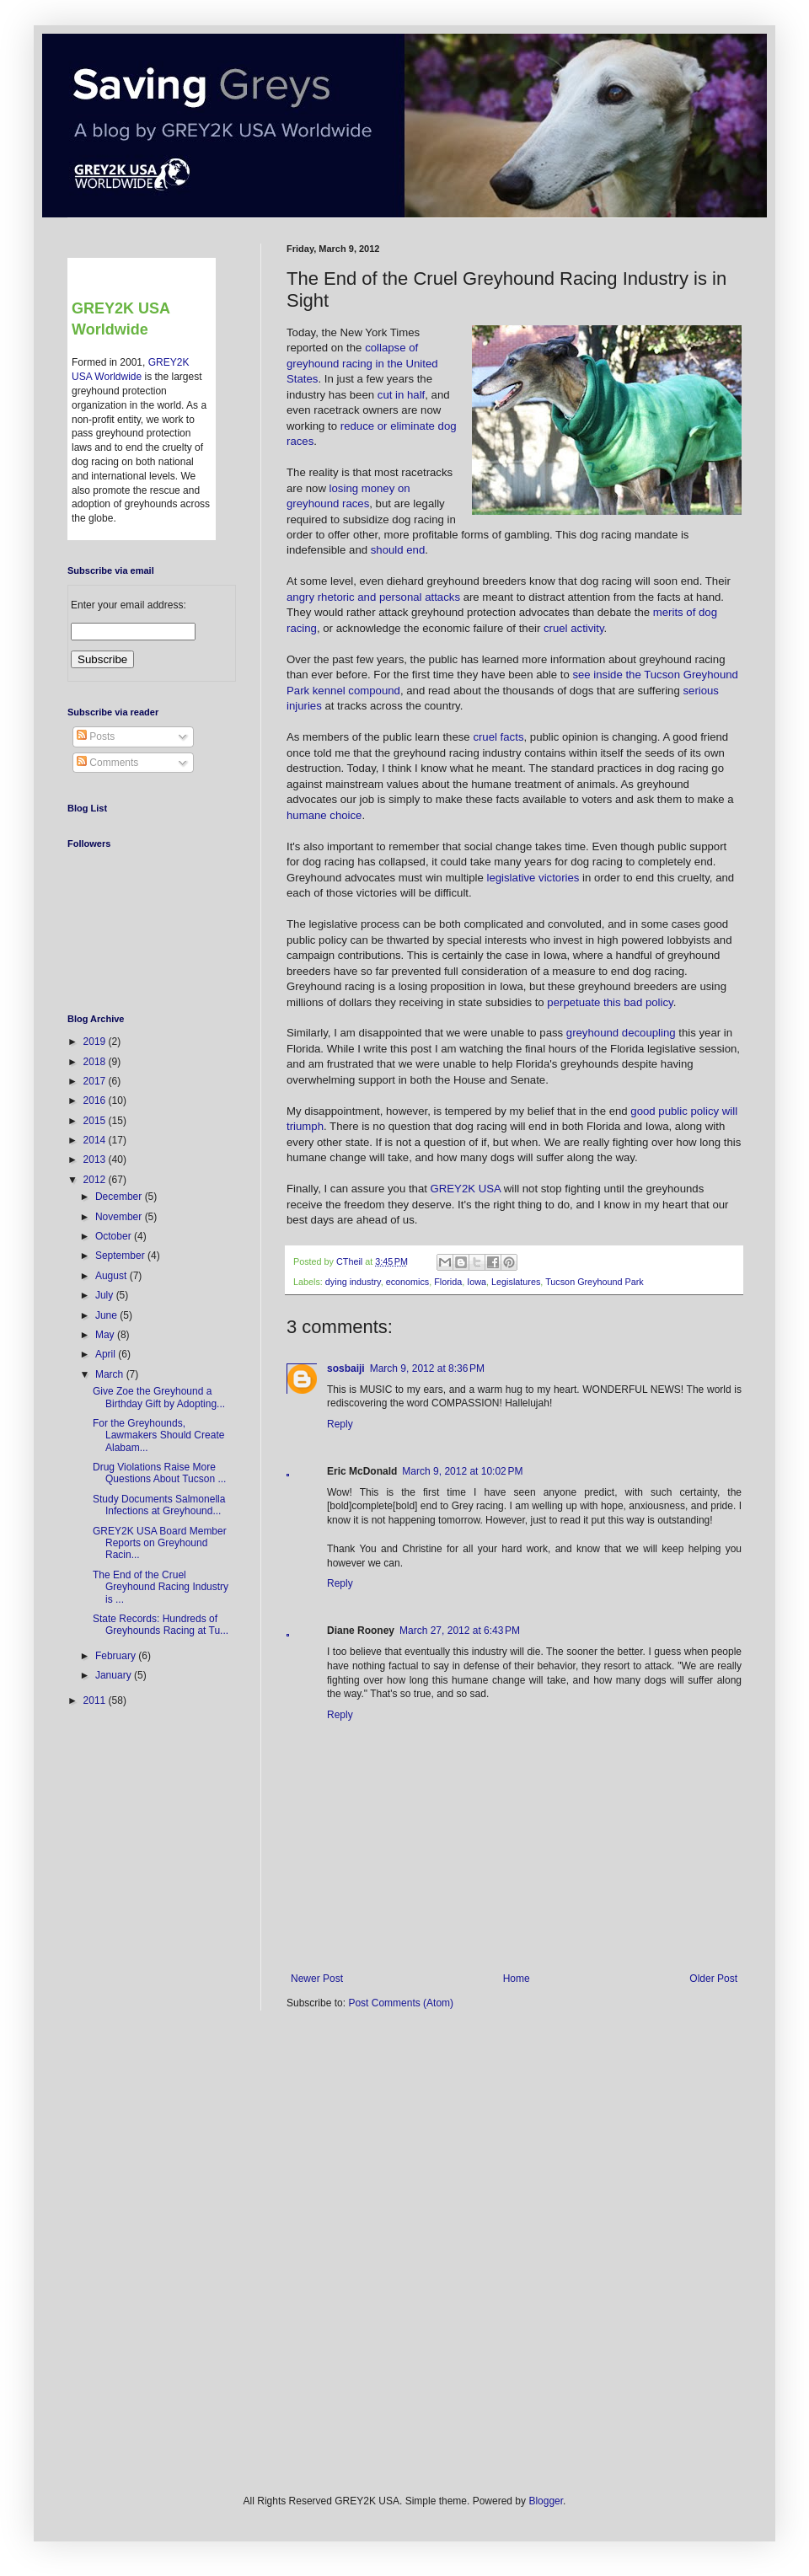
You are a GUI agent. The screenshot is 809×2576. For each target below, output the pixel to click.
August (112, 1276)
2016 (96, 1100)
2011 (96, 1700)
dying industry (353, 1282)
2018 (96, 1062)
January (114, 1675)
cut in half (401, 394)
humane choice (324, 815)
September (121, 1255)
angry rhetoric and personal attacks (373, 597)
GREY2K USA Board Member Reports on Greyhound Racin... (160, 1543)
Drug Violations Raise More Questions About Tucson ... (159, 1473)
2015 (96, 1121)
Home (516, 1978)
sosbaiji (346, 1368)
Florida (448, 1282)
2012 (96, 1180)
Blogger (545, 2501)
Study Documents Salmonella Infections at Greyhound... (159, 1505)
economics (408, 1282)
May (106, 1335)
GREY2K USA (466, 1188)
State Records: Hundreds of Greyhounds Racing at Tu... (160, 1624)
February (116, 1656)
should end (398, 550)
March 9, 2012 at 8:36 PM (427, 1368)
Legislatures (515, 1282)
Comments (107, 763)
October (114, 1236)
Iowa (476, 1282)
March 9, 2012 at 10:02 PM (462, 1471)
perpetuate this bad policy (609, 1002)
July (105, 1295)
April (106, 1354)
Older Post (713, 1978)
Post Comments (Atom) (400, 2003)
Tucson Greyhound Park (594, 1282)
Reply (340, 1424)
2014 (96, 1140)
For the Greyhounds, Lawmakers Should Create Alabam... (158, 1435)
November (120, 1217)
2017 (96, 1081)
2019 (96, 1041)
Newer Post (317, 1978)
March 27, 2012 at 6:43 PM (459, 1630)
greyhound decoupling (621, 1032)
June (107, 1315)
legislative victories (533, 877)
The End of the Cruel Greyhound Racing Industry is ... (160, 1587)
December (120, 1196)
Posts (96, 736)
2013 (96, 1159)
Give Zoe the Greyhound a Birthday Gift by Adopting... (159, 1397)
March (110, 1374)
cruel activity (574, 628)
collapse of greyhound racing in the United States (362, 363)
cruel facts (498, 737)
